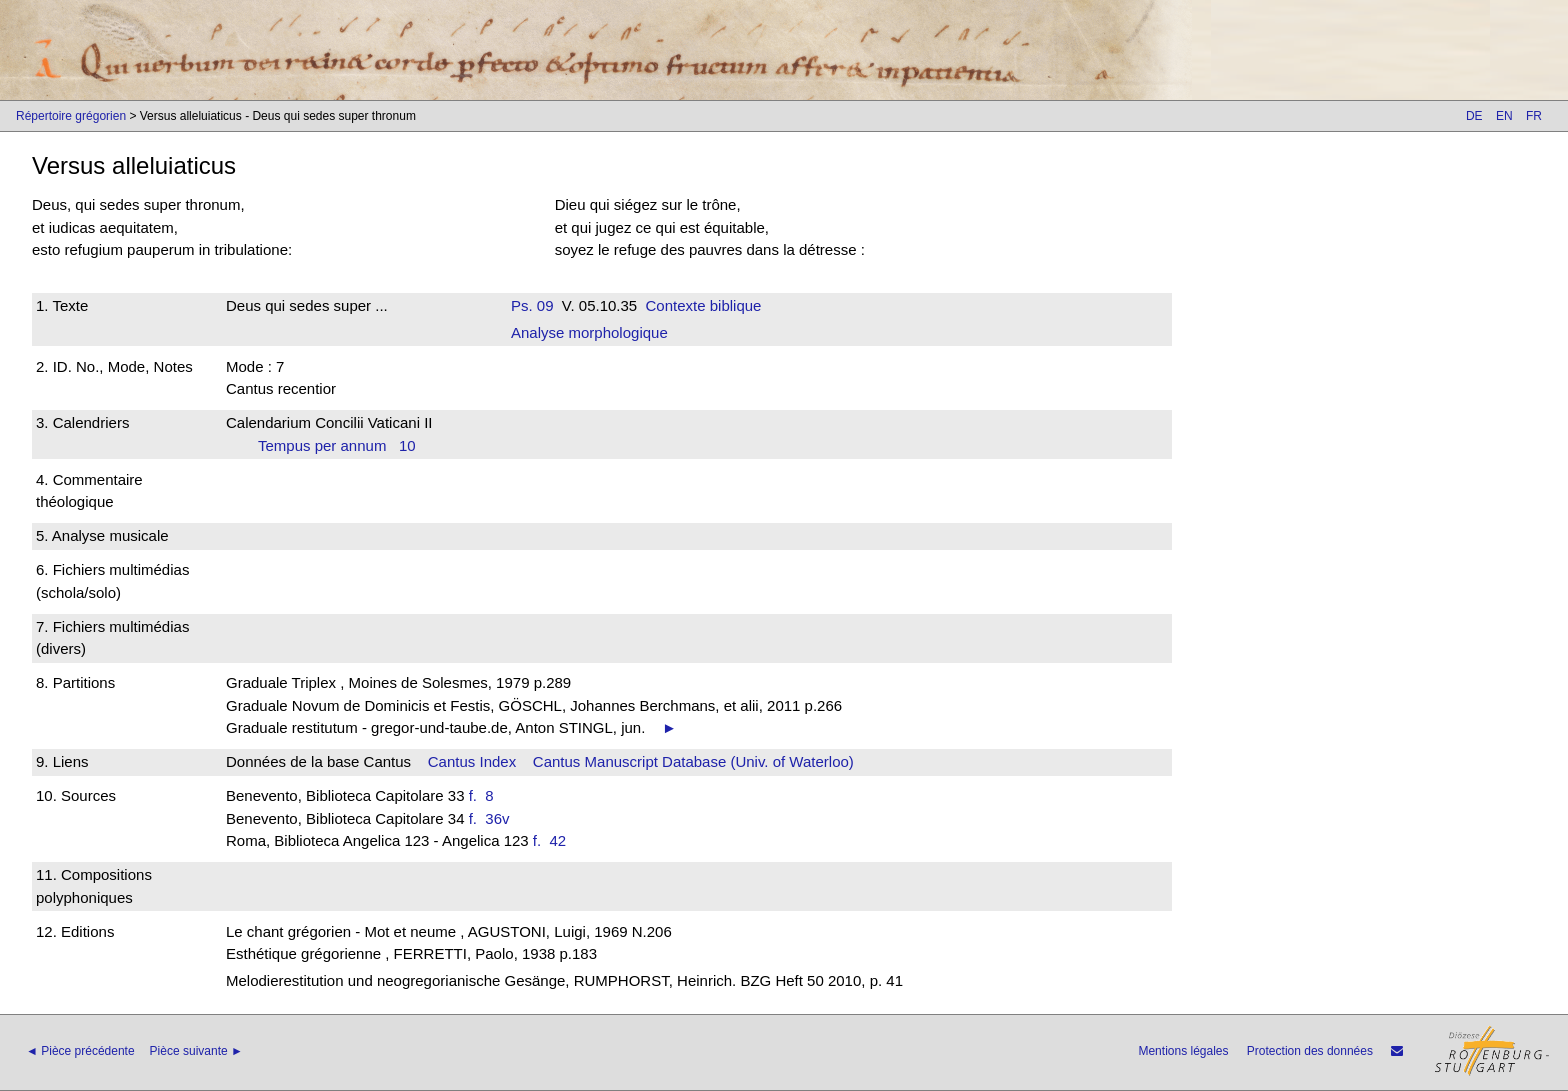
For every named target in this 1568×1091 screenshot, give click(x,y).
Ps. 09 (532, 305)
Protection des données (1310, 1051)
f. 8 (485, 795)
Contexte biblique (704, 305)
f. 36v (493, 818)
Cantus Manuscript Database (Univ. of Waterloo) (693, 761)
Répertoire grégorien (71, 116)
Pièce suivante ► (196, 1051)
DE (1474, 116)
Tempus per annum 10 (337, 445)
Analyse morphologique (589, 332)
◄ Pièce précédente (80, 1051)
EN (1504, 116)
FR (1534, 116)
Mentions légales (1183, 1051)
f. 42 (554, 840)
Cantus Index (472, 761)
